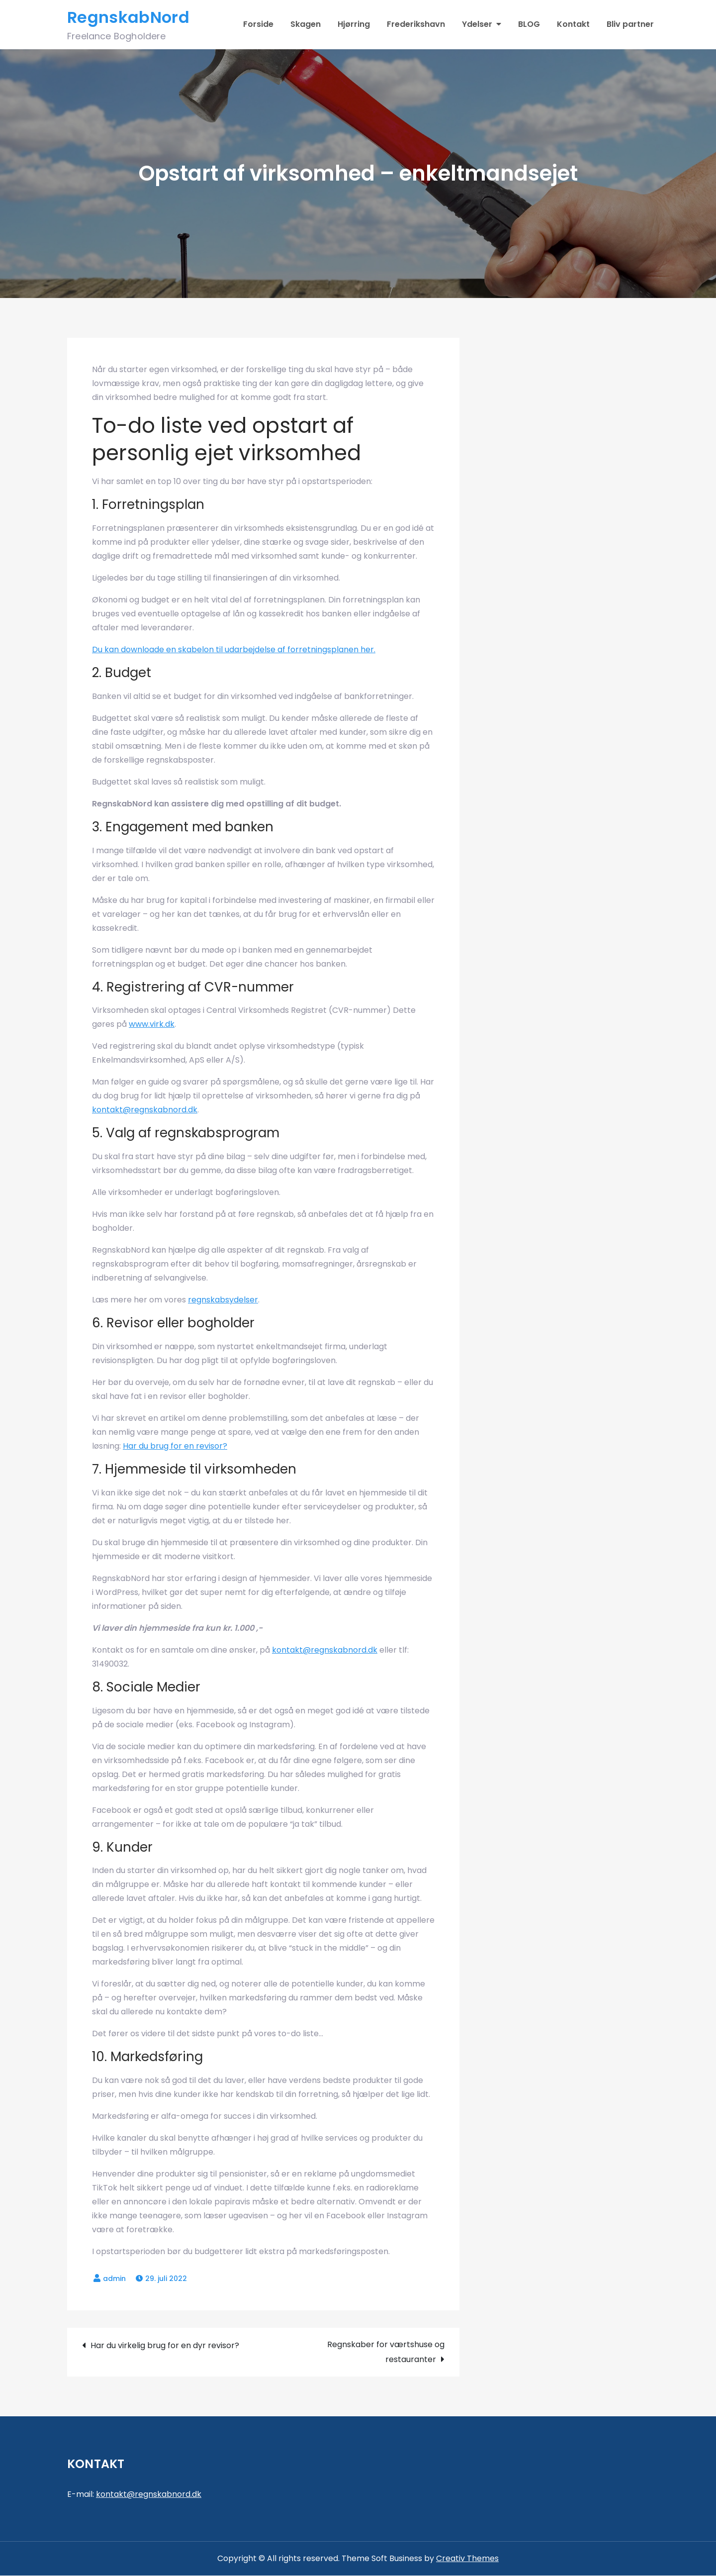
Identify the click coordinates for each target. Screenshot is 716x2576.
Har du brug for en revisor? (175, 1446)
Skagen (305, 24)
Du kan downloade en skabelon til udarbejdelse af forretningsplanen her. (233, 650)
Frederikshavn (416, 24)
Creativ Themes (467, 2559)
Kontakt (573, 24)
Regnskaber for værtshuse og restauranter (386, 2352)
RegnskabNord (128, 17)
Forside (258, 24)
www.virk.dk (152, 1024)
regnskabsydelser (223, 1300)
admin (114, 2279)
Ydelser (477, 24)
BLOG (529, 24)
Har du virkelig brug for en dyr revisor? (164, 2346)
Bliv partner (630, 24)
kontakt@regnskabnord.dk (144, 1110)
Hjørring (354, 24)
